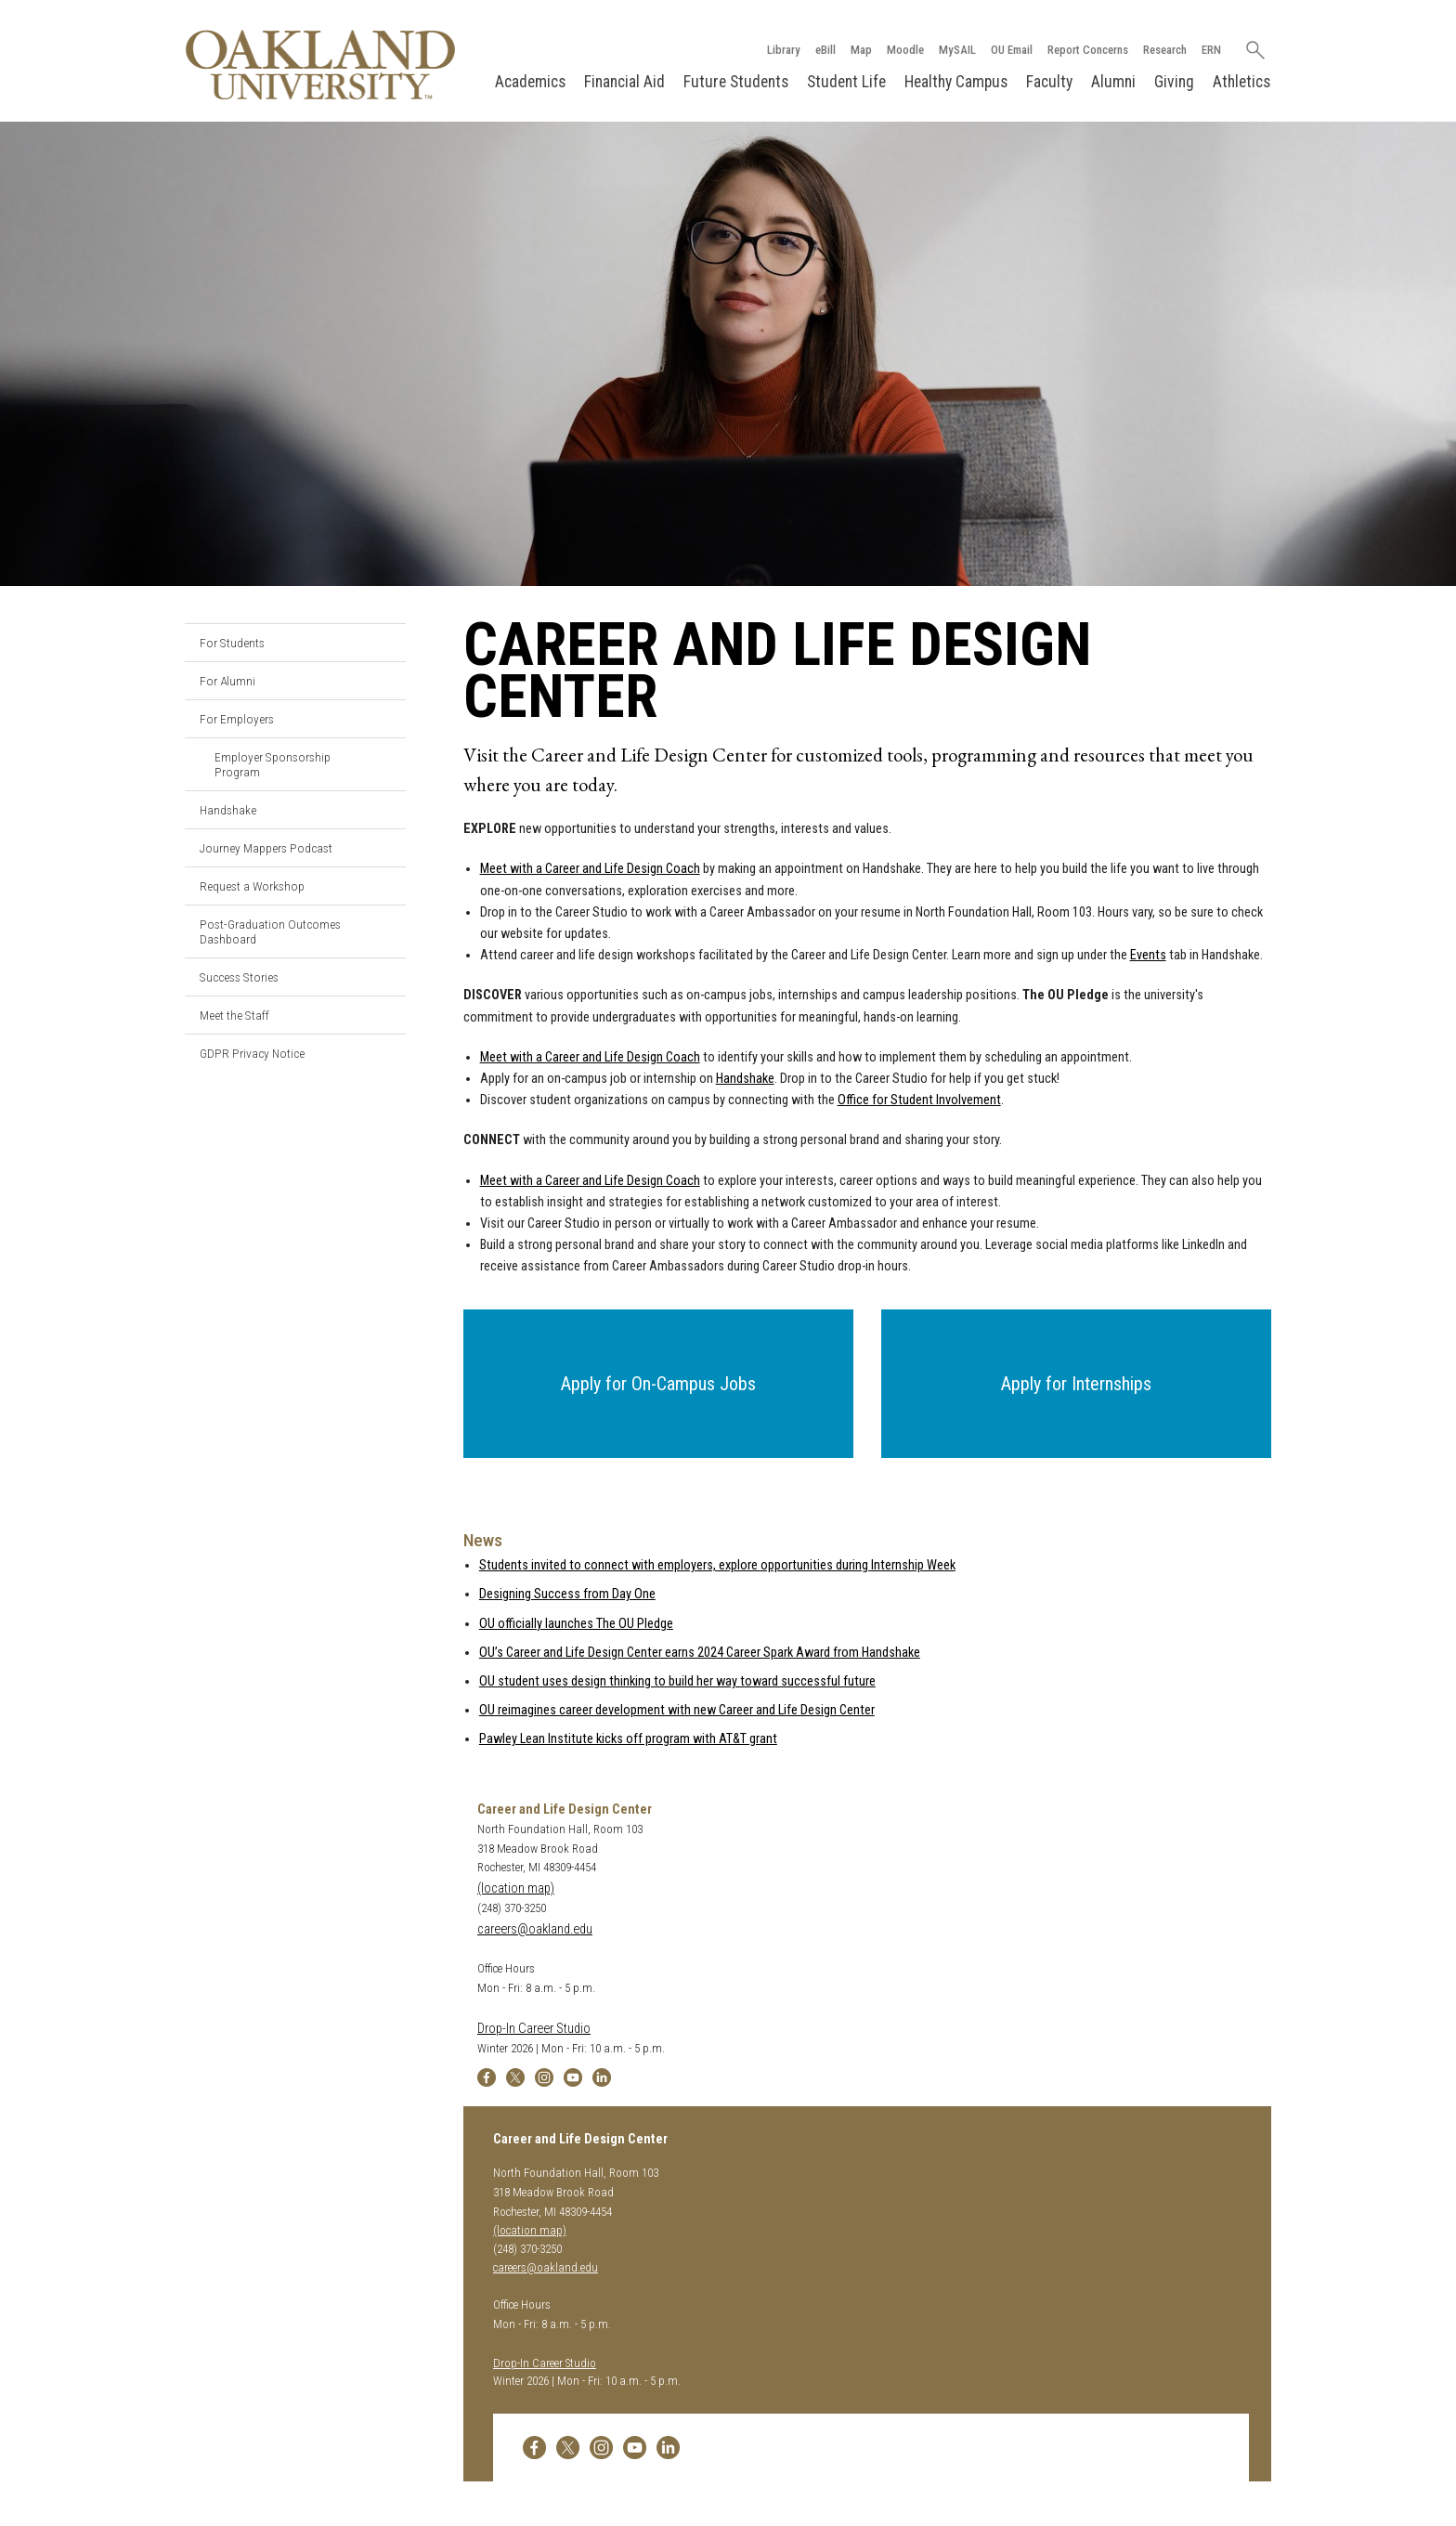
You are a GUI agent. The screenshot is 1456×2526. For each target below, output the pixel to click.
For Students (232, 642)
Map (860, 50)
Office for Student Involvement (919, 1100)
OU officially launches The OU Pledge (576, 1624)
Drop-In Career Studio (534, 2029)
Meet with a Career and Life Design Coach (590, 870)
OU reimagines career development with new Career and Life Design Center (677, 1710)
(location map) (515, 1888)
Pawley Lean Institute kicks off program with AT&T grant (628, 1740)
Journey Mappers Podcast (266, 847)
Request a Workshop (252, 886)
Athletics (1241, 81)
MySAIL (956, 50)
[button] (658, 1384)
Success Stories (239, 977)
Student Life (846, 81)
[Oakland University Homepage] (320, 64)
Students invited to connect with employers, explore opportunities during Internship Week (717, 1565)
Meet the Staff (234, 1015)
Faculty (1049, 81)
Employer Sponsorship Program (272, 764)
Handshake (228, 809)
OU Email (1011, 50)
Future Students (735, 81)
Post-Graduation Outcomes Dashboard (270, 931)
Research (1164, 50)
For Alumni (227, 680)
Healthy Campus (956, 81)
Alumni (1113, 81)
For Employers (237, 718)
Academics (530, 81)
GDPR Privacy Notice (252, 1053)
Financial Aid (624, 81)
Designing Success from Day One (567, 1595)
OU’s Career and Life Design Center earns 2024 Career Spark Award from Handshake (699, 1652)
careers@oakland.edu (534, 1929)
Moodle (904, 50)
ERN (1210, 50)
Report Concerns (1086, 50)
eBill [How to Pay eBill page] (824, 50)
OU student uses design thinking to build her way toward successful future (677, 1681)
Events (1148, 955)
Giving (1174, 81)
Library (783, 50)
